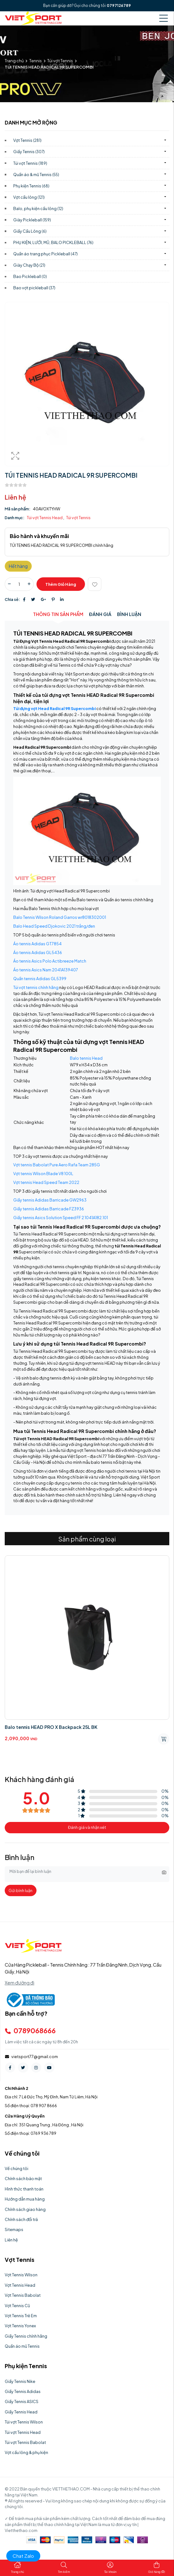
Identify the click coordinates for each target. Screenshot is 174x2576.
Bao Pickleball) (30, 276)
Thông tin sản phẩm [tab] (58, 614)
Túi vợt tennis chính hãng (36, 987)
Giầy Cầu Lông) (30, 231)
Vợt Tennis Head (20, 2285)
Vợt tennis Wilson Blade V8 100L (43, 1173)
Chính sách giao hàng (25, 2209)
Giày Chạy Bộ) (29, 265)
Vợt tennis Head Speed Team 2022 (46, 1182)
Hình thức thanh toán (24, 2188)
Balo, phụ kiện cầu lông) (38, 208)
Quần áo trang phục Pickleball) (45, 253)
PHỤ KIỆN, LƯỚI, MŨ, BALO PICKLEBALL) (53, 242)
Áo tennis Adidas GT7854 (37, 943)
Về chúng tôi (16, 2168)
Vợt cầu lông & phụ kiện (26, 2452)
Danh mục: (15, 517)
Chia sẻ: (12, 599)
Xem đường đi (19, 1982)
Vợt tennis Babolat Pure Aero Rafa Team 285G (56, 1164)
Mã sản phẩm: (18, 508)
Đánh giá (100, 614)
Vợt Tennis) (27, 140)
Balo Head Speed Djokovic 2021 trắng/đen (54, 926)
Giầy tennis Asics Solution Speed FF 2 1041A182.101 (60, 1217)
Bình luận (129, 614)
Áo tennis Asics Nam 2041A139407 (45, 969)
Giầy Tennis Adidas (23, 2391)
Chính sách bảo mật (23, 2178)
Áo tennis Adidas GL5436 (37, 952)
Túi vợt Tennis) (30, 163)
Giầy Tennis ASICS (21, 2401)
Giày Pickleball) (32, 219)
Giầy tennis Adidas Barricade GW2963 (50, 1199)
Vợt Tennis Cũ (17, 2305)
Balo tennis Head (86, 1058)
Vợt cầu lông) (29, 197)
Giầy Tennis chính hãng (26, 2336)
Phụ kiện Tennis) (31, 185)
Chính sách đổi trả (21, 2219)
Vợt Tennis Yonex (20, 2325)
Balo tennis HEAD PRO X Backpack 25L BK (51, 1727)
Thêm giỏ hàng (60, 584)
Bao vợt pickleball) (34, 287)
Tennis (35, 60)
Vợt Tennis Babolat (23, 2295)
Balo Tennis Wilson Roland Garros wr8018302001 (59, 917)
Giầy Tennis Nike (20, 2381)
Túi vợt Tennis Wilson (24, 2421)
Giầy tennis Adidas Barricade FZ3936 (48, 1208)
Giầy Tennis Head (21, 2411)
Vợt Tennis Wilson (21, 2274)
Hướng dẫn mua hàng (25, 2198)
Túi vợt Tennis (60, 60)
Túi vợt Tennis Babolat (25, 2442)
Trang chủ (14, 60)
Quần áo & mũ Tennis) (36, 174)
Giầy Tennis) (29, 151)
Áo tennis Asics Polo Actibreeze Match (49, 960)
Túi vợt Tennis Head (45, 517)
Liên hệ (11, 2239)
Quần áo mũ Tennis (22, 2346)
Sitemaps (14, 2229)
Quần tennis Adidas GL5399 (39, 978)
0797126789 (119, 5)
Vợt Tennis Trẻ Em (21, 2315)
